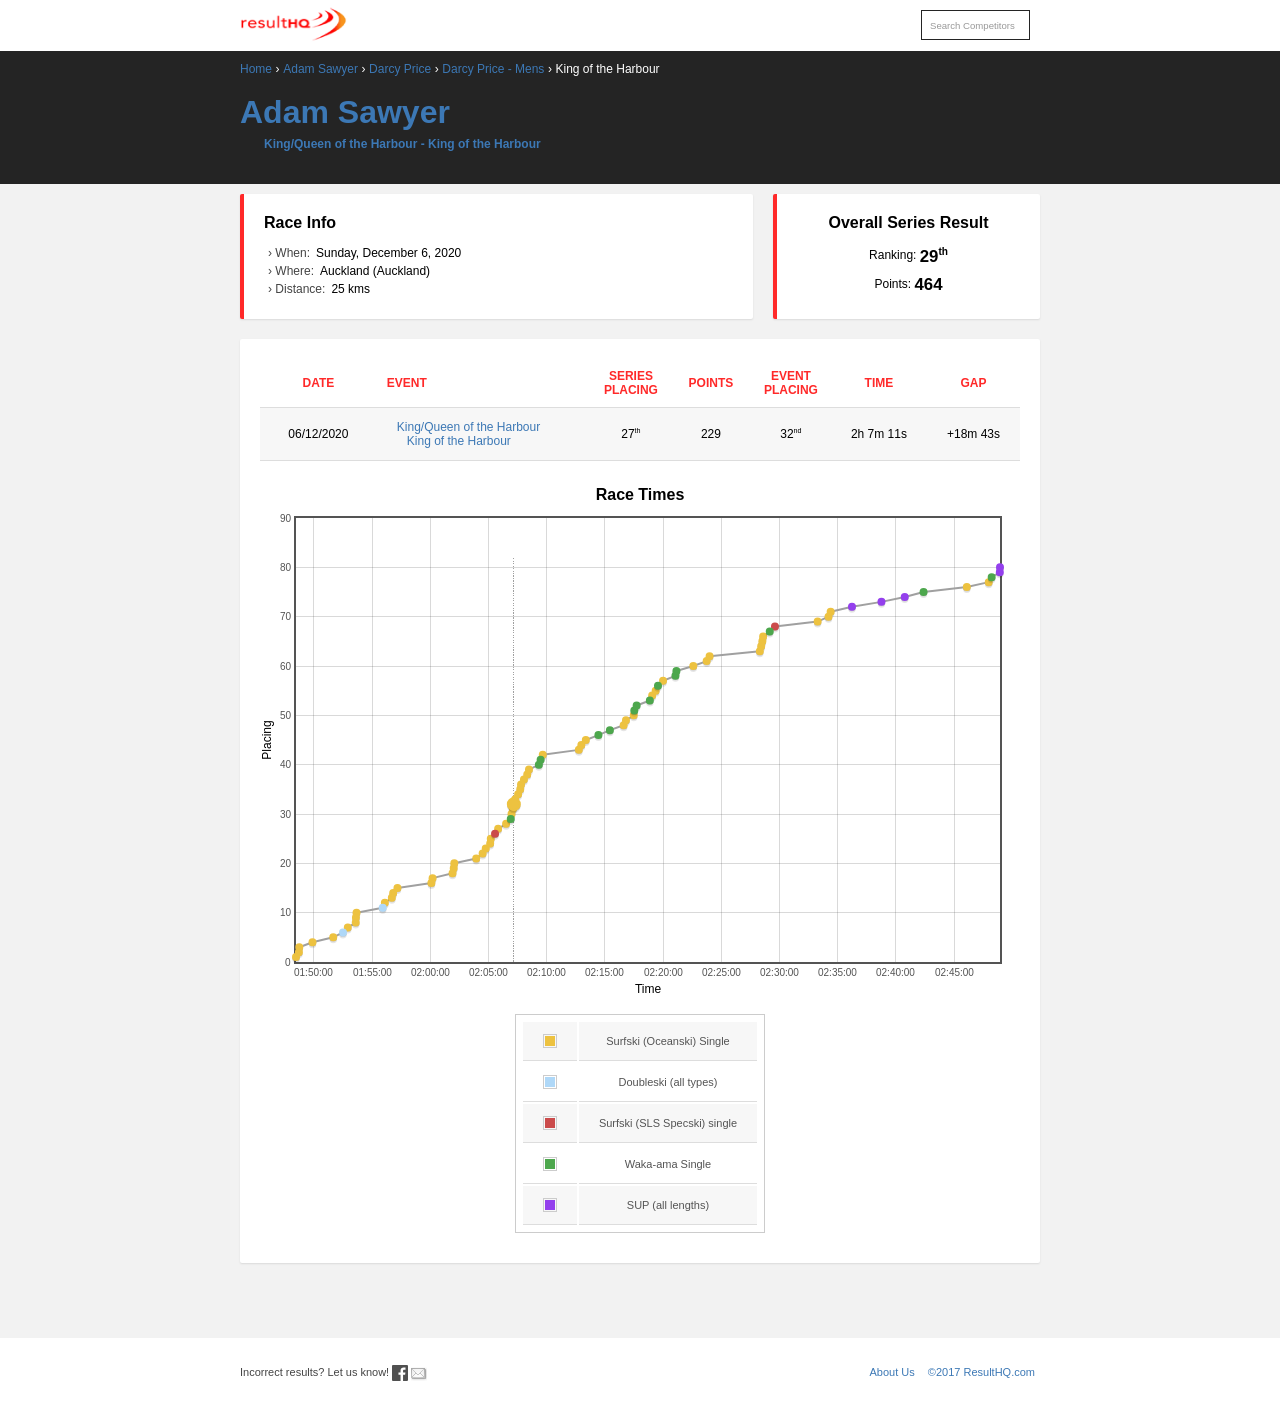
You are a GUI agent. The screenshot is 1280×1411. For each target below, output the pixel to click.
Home (256, 69)
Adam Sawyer (320, 69)
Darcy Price (400, 69)
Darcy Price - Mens (493, 69)
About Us (892, 1372)
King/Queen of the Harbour (484, 434)
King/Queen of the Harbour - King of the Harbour (402, 144)
